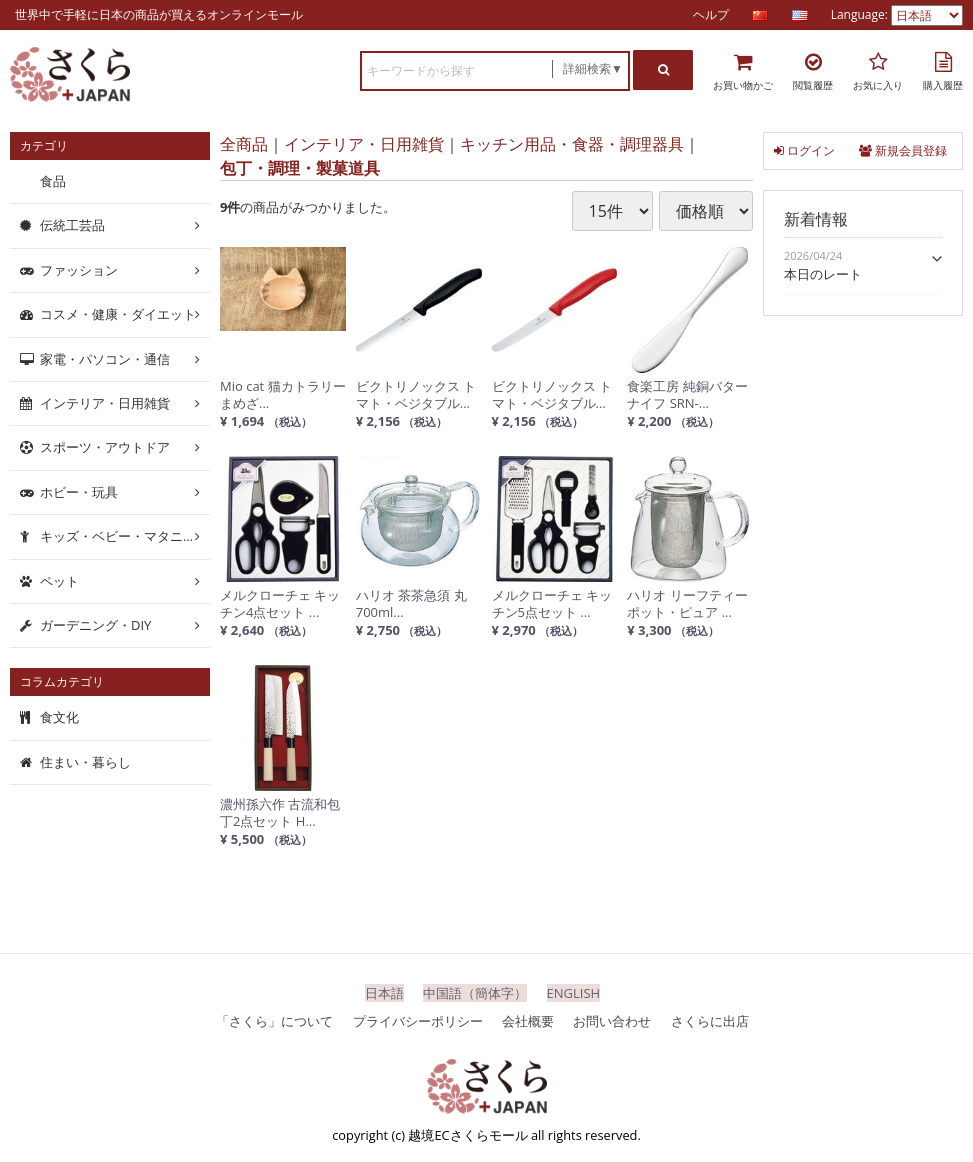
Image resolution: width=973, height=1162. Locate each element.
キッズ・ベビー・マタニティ (124, 536)
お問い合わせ (612, 1020)
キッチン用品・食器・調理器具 (572, 144)
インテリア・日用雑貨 (364, 144)
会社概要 (528, 1020)
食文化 (59, 717)
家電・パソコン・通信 (105, 358)
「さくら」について (274, 1020)
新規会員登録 (903, 150)
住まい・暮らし (85, 762)
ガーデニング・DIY (95, 625)
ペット (59, 580)
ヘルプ (711, 14)
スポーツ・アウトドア (105, 447)
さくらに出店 (710, 1020)
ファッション (79, 270)
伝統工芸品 (72, 225)
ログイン (804, 150)
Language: (861, 14)
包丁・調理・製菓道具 (300, 168)
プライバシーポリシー (418, 1020)
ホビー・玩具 (79, 492)
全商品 (244, 144)
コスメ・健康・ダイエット (118, 314)
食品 (53, 181)
